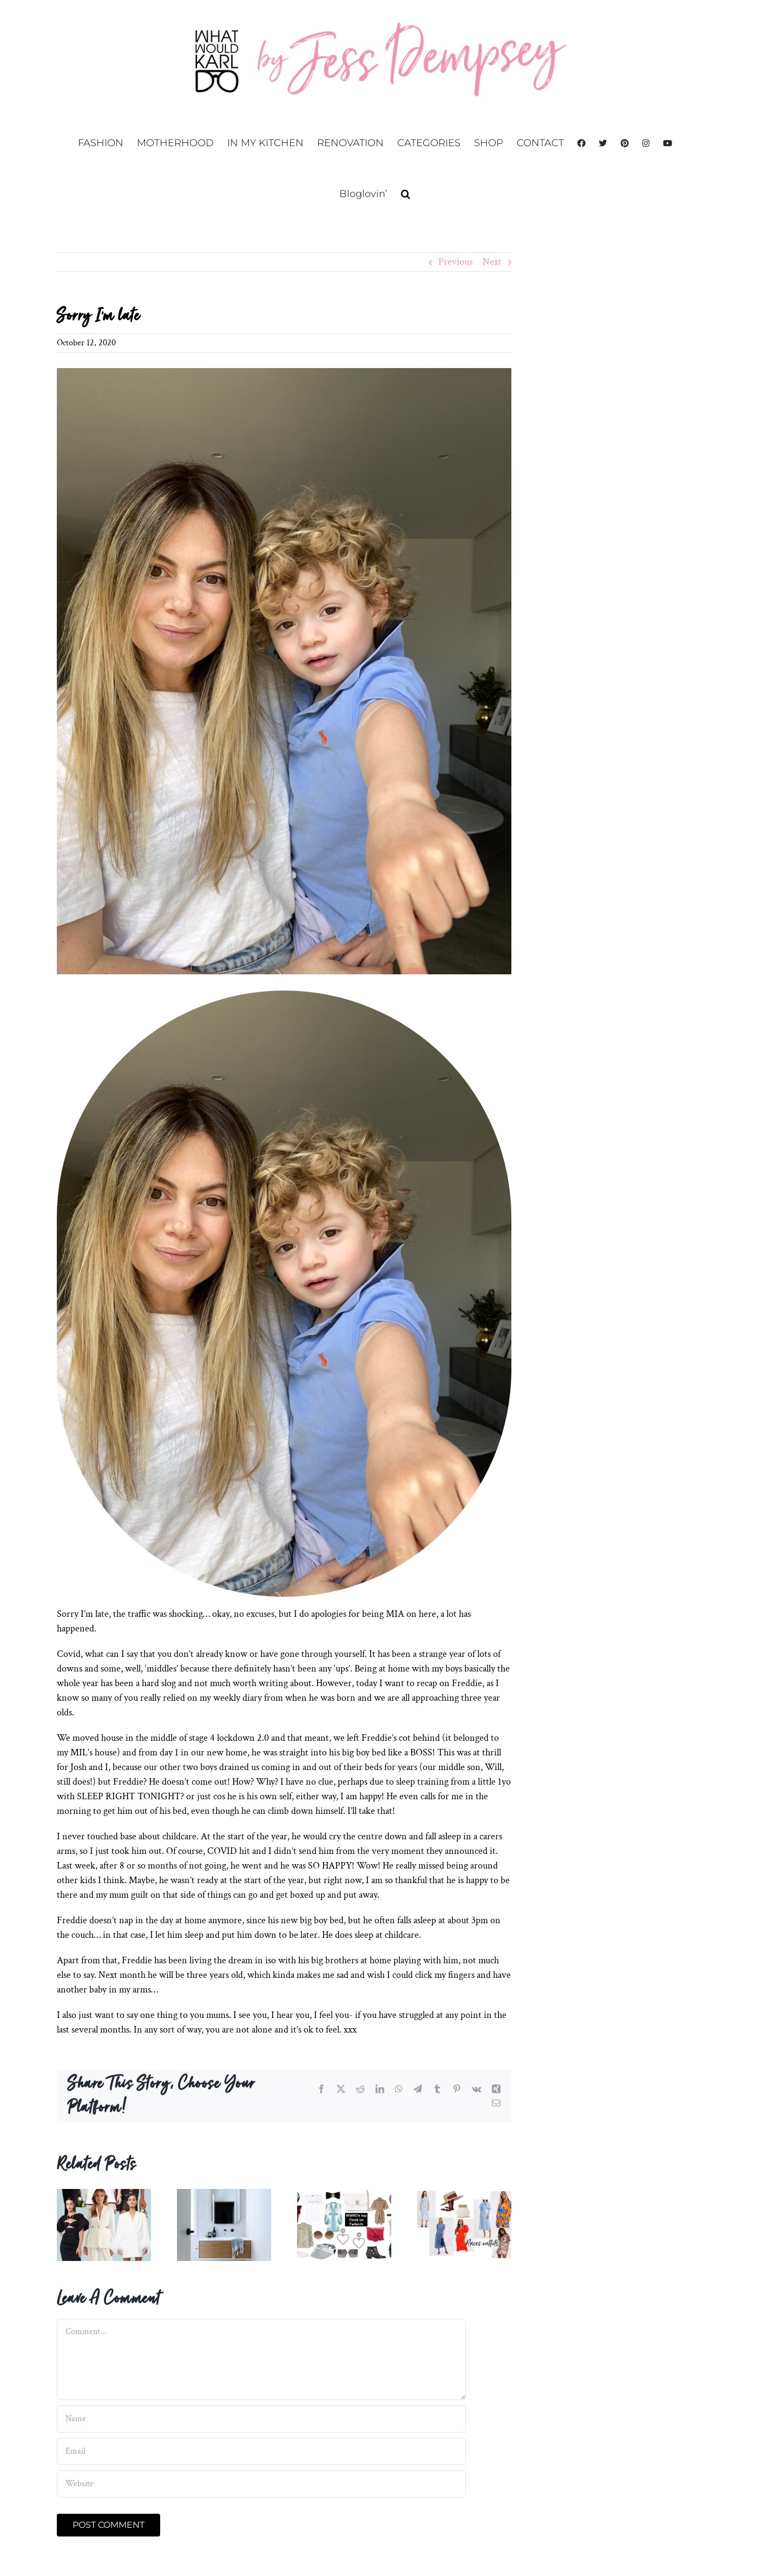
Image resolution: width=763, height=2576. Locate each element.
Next (492, 261)
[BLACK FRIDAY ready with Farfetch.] (344, 2195)
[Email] (261, 2451)
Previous (455, 261)
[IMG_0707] (284, 671)
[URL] (261, 2484)
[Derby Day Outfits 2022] (104, 2195)
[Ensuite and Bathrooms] (224, 2195)
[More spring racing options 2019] (464, 2195)
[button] (405, 193)
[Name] (261, 2419)
